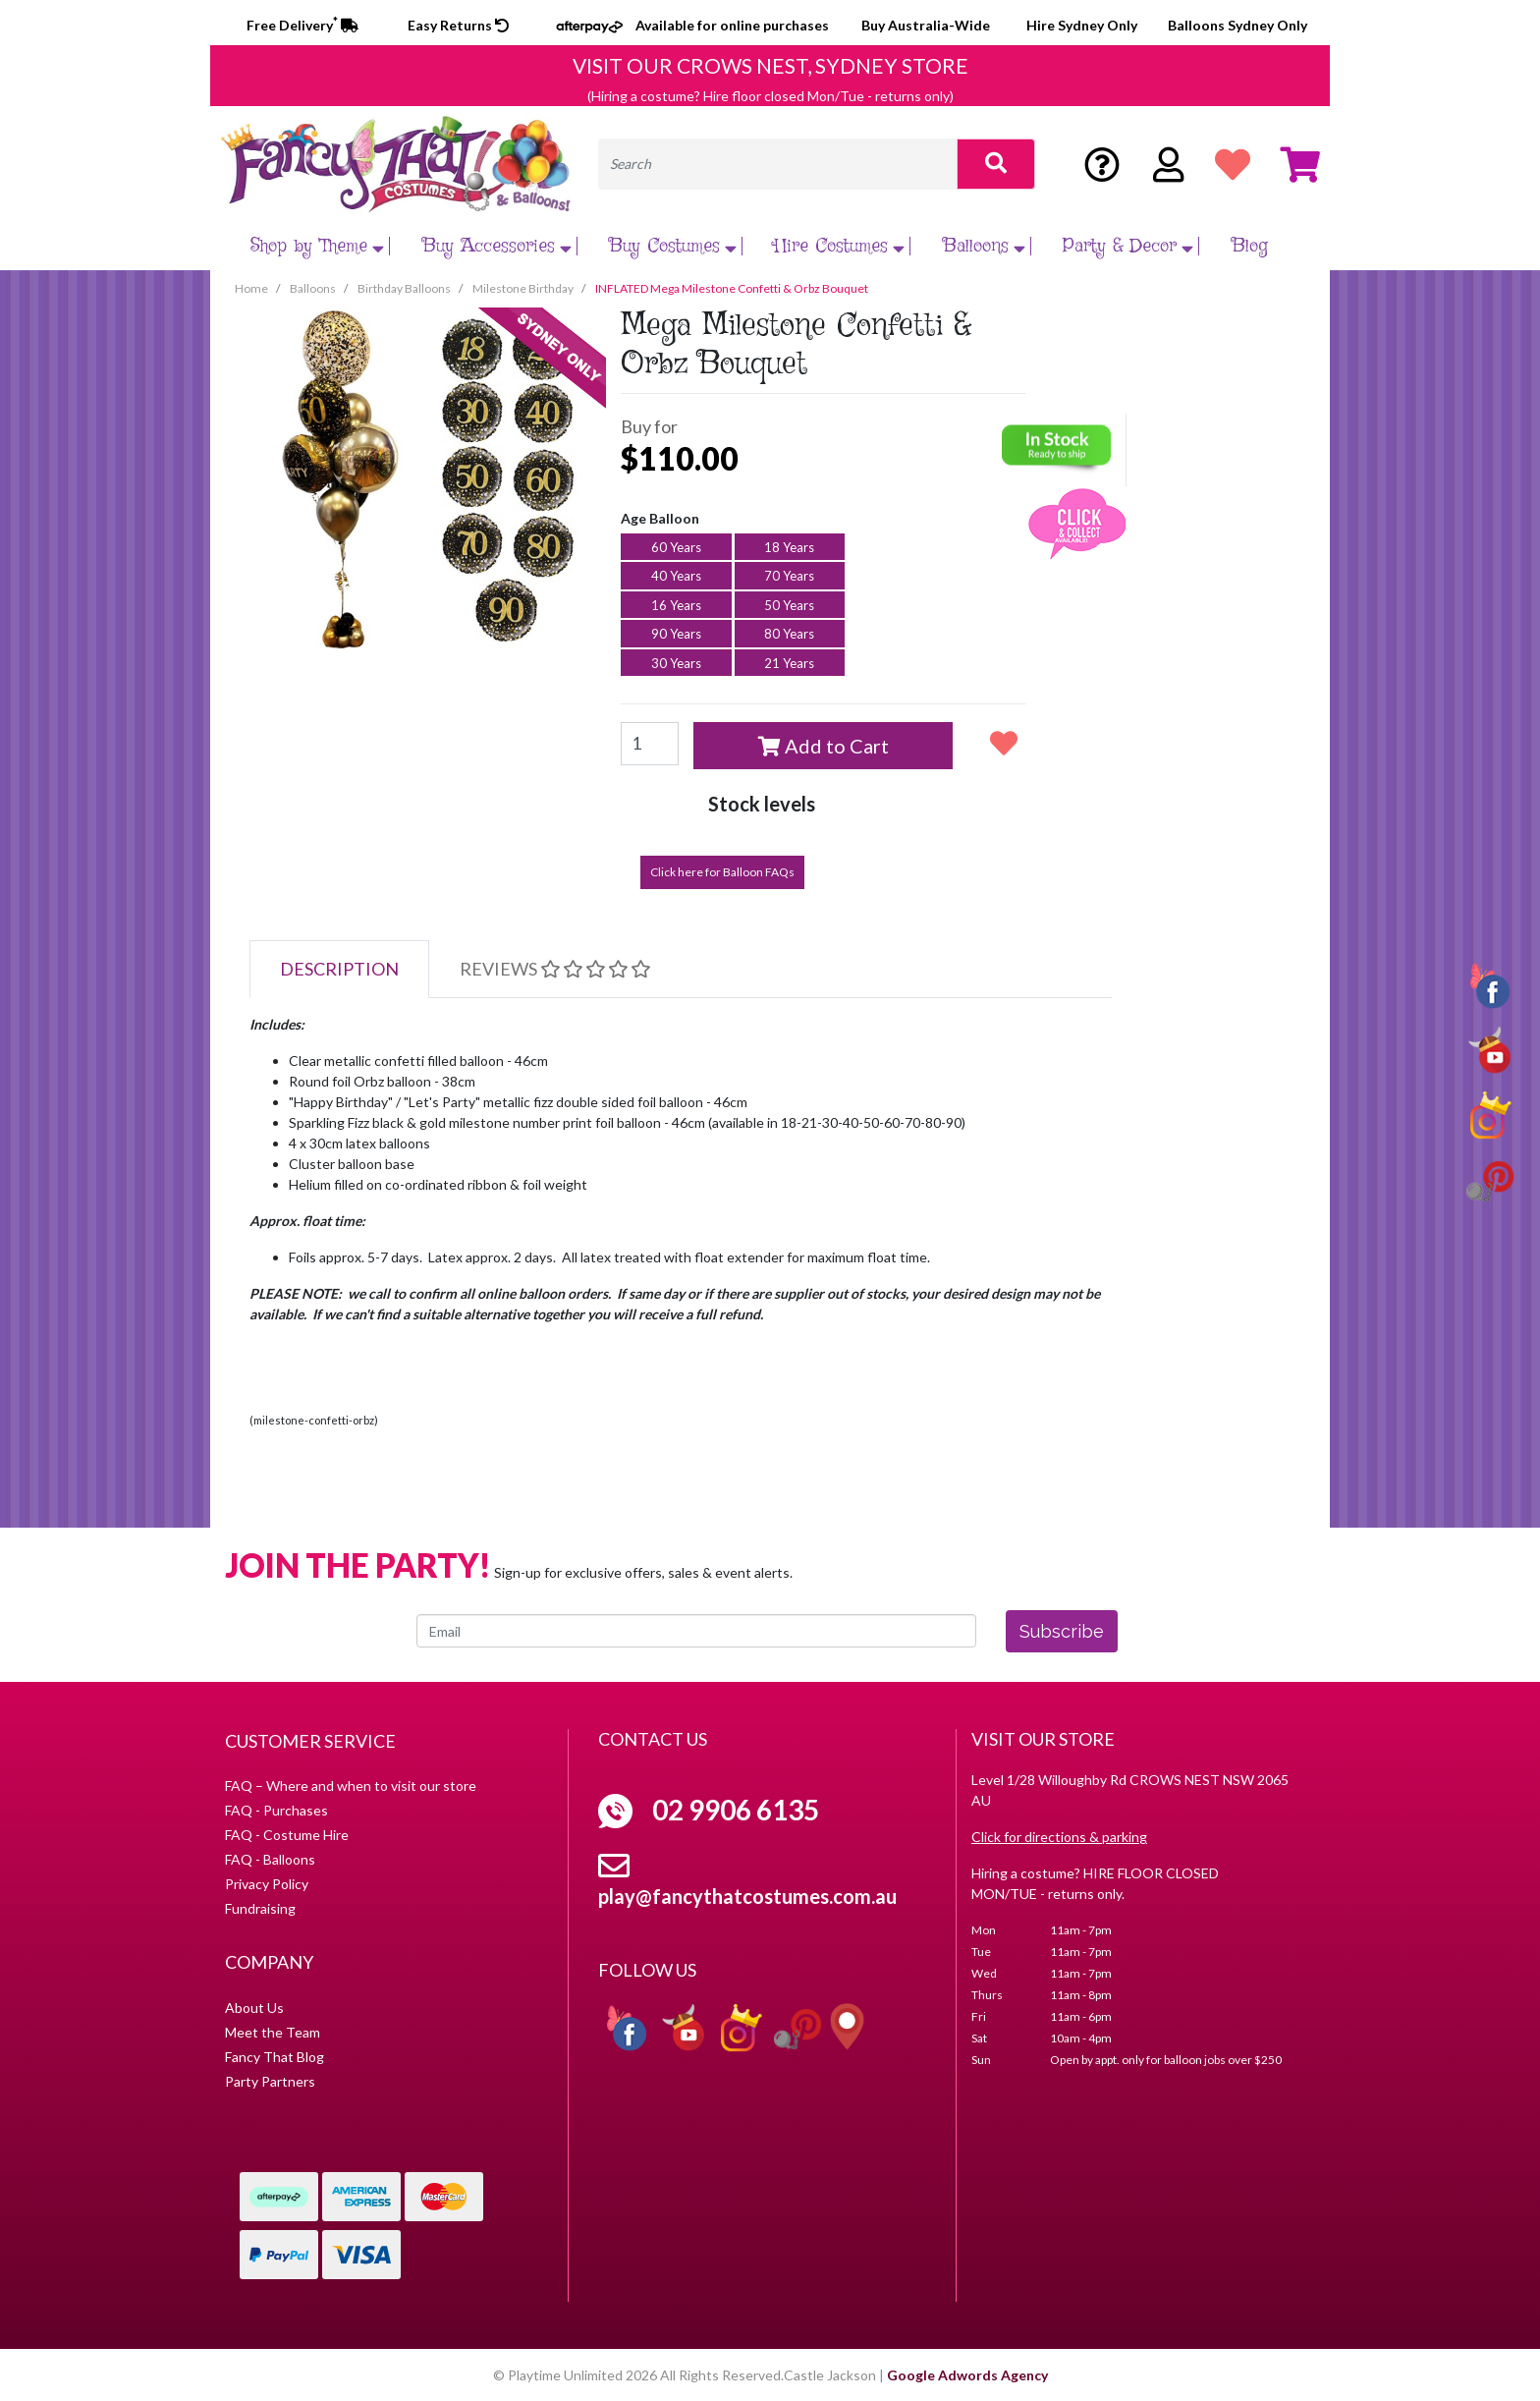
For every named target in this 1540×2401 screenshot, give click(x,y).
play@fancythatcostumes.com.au (747, 1896)
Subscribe (1061, 1631)
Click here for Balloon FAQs (722, 872)
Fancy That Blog (274, 2056)
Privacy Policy (266, 1883)
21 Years (789, 663)
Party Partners (270, 2081)
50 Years (789, 605)
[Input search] (778, 164)
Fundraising (260, 1908)
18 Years (789, 547)
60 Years (676, 547)
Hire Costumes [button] (841, 246)
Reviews (555, 968)
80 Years (789, 634)
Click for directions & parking (1059, 1836)
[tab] (339, 969)
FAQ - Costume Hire (287, 1834)
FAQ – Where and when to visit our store (350, 1785)
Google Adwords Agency (967, 2375)
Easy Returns (458, 25)
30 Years (676, 663)
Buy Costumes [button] (675, 246)
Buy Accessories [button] (499, 246)
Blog (1250, 246)
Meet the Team (272, 2032)
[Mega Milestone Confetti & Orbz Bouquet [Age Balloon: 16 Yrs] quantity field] (650, 743)
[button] (1003, 742)
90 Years (676, 634)
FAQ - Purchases (276, 1810)
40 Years (676, 576)
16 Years (676, 605)
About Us (254, 2007)
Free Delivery (302, 25)
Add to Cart (823, 745)
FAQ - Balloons (270, 1859)
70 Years (789, 576)
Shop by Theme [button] (319, 246)
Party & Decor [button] (1130, 246)
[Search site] (996, 164)
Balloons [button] (986, 246)
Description (339, 968)
